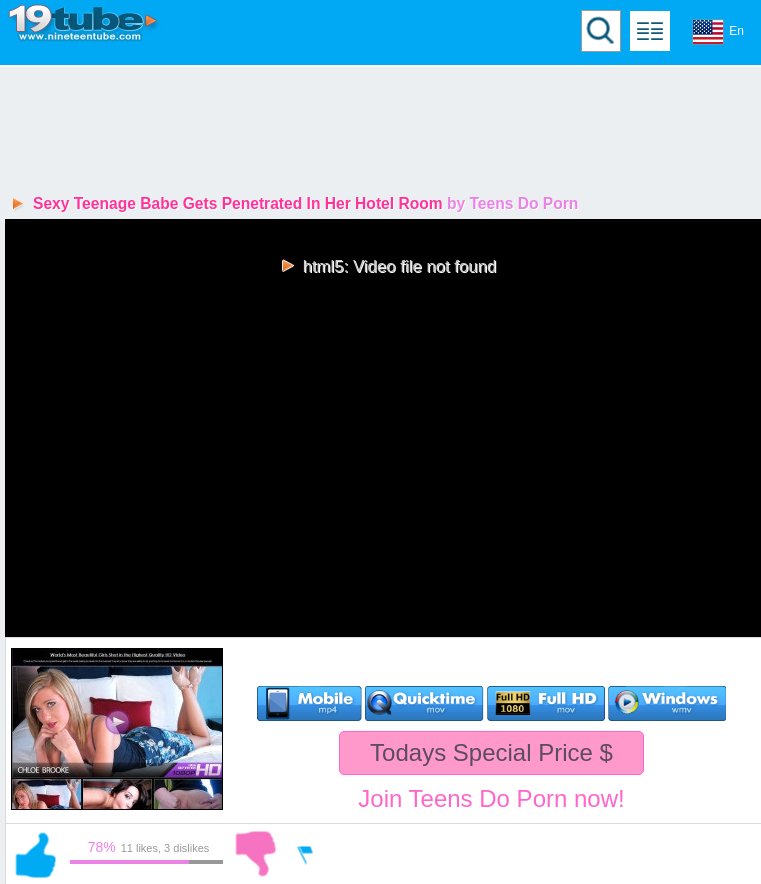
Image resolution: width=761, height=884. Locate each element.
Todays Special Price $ (491, 752)
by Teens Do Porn (512, 203)
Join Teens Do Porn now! (491, 798)
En (718, 32)
